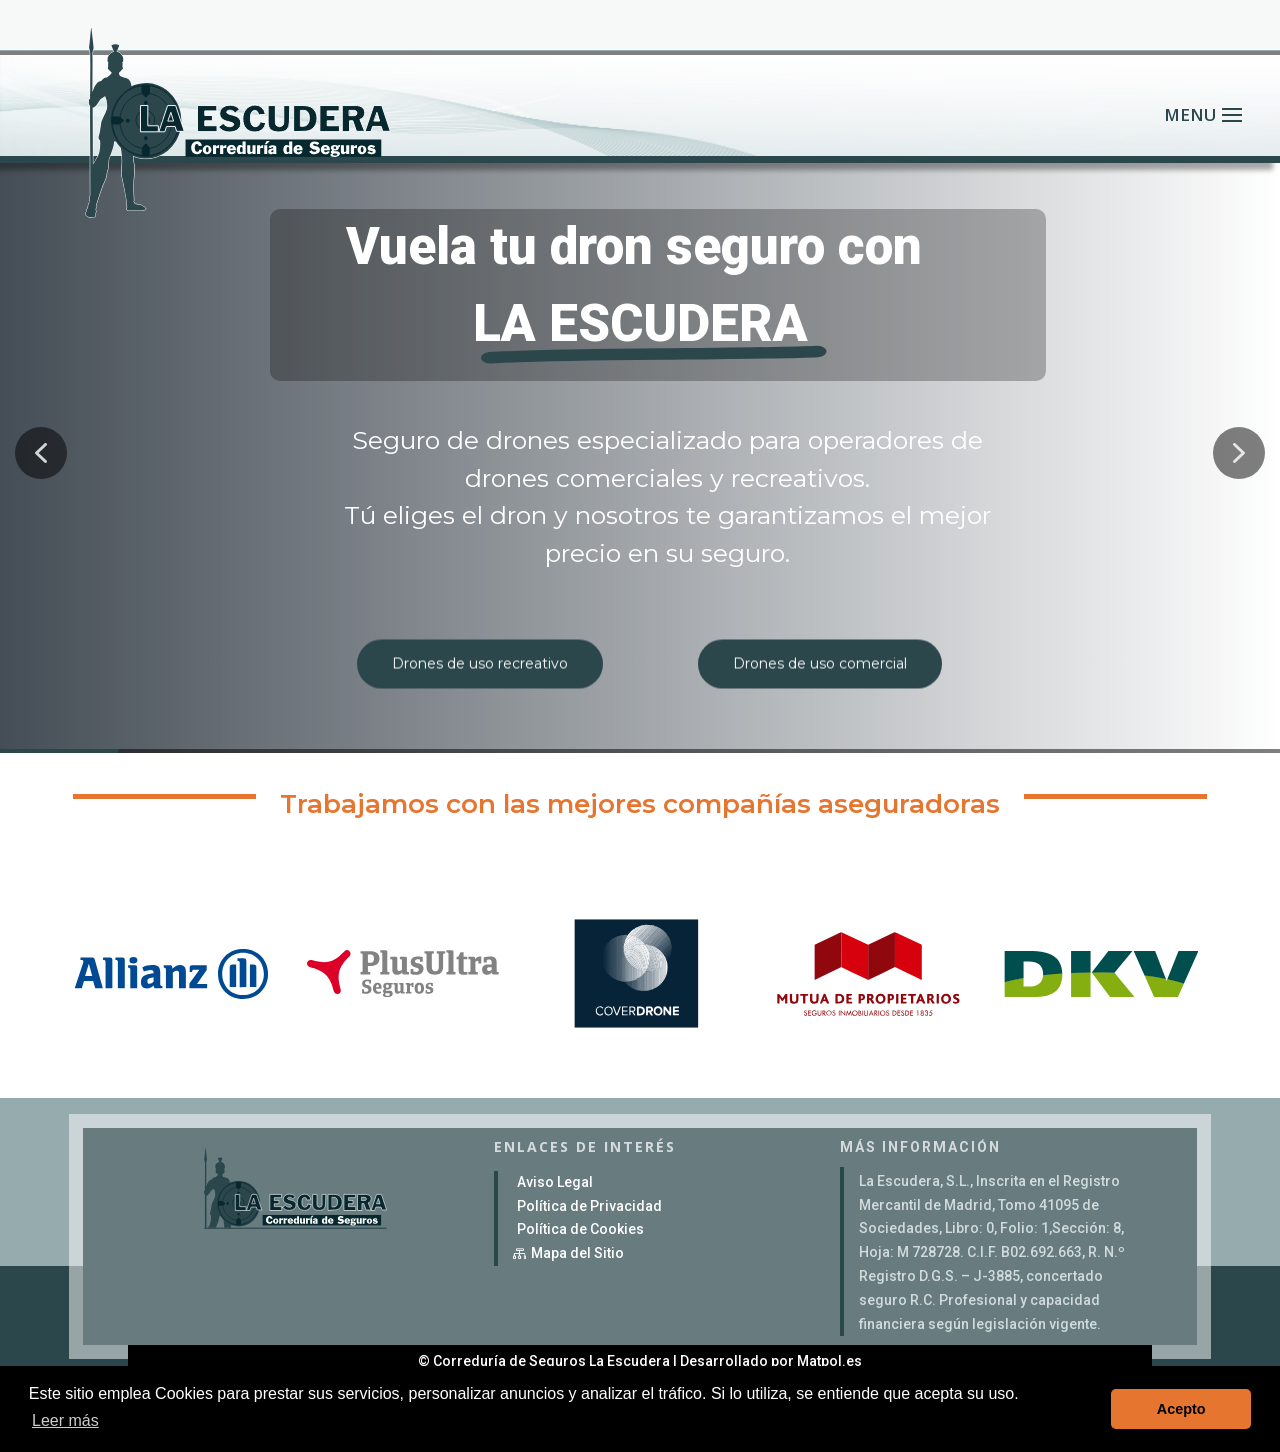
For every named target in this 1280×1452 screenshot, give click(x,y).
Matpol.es (829, 1361)
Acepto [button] (1181, 1409)
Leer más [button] (65, 1420)
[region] (640, 453)
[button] (41, 453)
